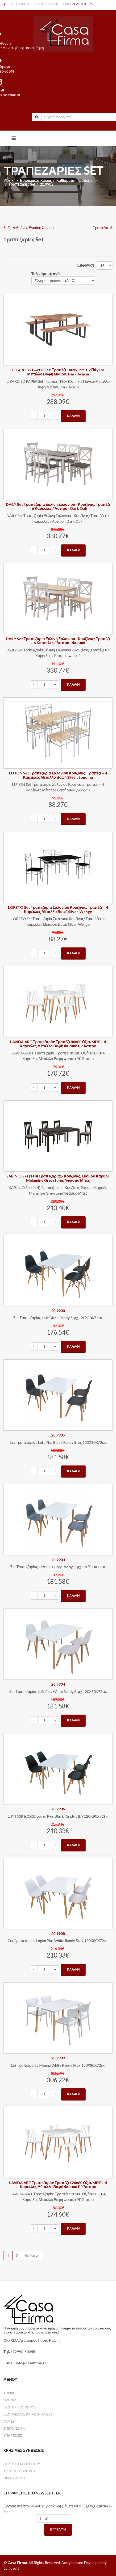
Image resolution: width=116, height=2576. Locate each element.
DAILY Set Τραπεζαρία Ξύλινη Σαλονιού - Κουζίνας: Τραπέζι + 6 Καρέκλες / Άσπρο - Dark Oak (58, 506)
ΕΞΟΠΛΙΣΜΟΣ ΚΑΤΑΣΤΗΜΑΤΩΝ (28, 2414)
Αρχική (10, 180)
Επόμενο (32, 2255)
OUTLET (10, 2421)
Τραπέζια (100, 227)
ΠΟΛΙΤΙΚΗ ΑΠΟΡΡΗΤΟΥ (22, 2464)
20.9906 (58, 1808)
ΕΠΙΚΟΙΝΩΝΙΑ (14, 2428)
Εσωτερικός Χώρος (36, 180)
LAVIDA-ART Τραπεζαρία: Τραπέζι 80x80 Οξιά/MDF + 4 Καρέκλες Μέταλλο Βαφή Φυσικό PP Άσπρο (58, 1043)
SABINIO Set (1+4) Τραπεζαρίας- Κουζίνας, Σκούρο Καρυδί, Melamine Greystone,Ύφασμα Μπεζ (58, 1178)
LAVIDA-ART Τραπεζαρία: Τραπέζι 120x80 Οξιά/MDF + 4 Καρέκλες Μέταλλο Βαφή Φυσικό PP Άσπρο (58, 2184)
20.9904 (58, 1684)
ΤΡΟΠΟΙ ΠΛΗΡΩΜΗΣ (20, 2471)
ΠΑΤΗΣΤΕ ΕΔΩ (84, 4)
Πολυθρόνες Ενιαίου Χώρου (31, 227)
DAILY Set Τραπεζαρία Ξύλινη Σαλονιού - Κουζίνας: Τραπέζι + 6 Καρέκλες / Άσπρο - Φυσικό (58, 640)
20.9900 (58, 1310)
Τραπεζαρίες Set (21, 184)
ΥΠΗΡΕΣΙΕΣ (13, 2435)
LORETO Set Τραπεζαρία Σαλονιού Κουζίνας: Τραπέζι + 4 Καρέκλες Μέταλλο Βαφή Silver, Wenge (58, 909)
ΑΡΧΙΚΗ (10, 2393)
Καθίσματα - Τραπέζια (74, 180)
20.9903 (58, 1559)
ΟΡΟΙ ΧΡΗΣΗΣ (15, 2478)
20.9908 (58, 1933)
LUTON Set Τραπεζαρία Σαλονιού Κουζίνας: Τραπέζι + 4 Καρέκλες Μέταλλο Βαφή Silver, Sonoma (58, 775)
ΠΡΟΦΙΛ (10, 2400)
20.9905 (58, 1435)
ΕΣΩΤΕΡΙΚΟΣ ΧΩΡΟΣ (20, 2407)
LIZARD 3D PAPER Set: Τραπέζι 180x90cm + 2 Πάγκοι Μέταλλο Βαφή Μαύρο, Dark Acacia (58, 371)
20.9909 (58, 2058)
